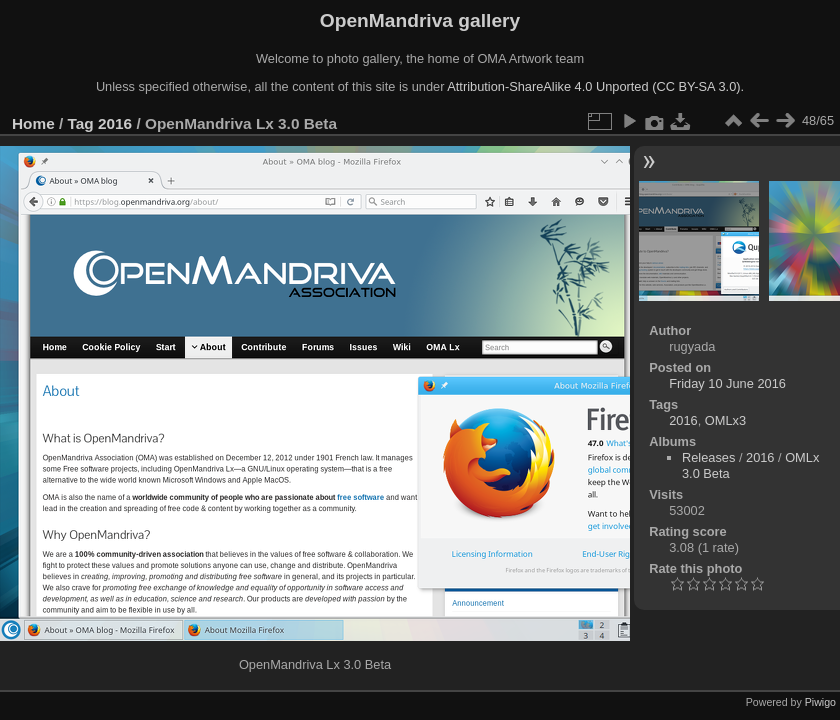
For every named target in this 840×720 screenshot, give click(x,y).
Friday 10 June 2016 (727, 383)
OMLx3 (725, 420)
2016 (115, 123)
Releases (708, 457)
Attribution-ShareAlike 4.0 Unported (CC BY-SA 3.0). (595, 86)
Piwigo (820, 702)
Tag (81, 123)
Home (33, 123)
